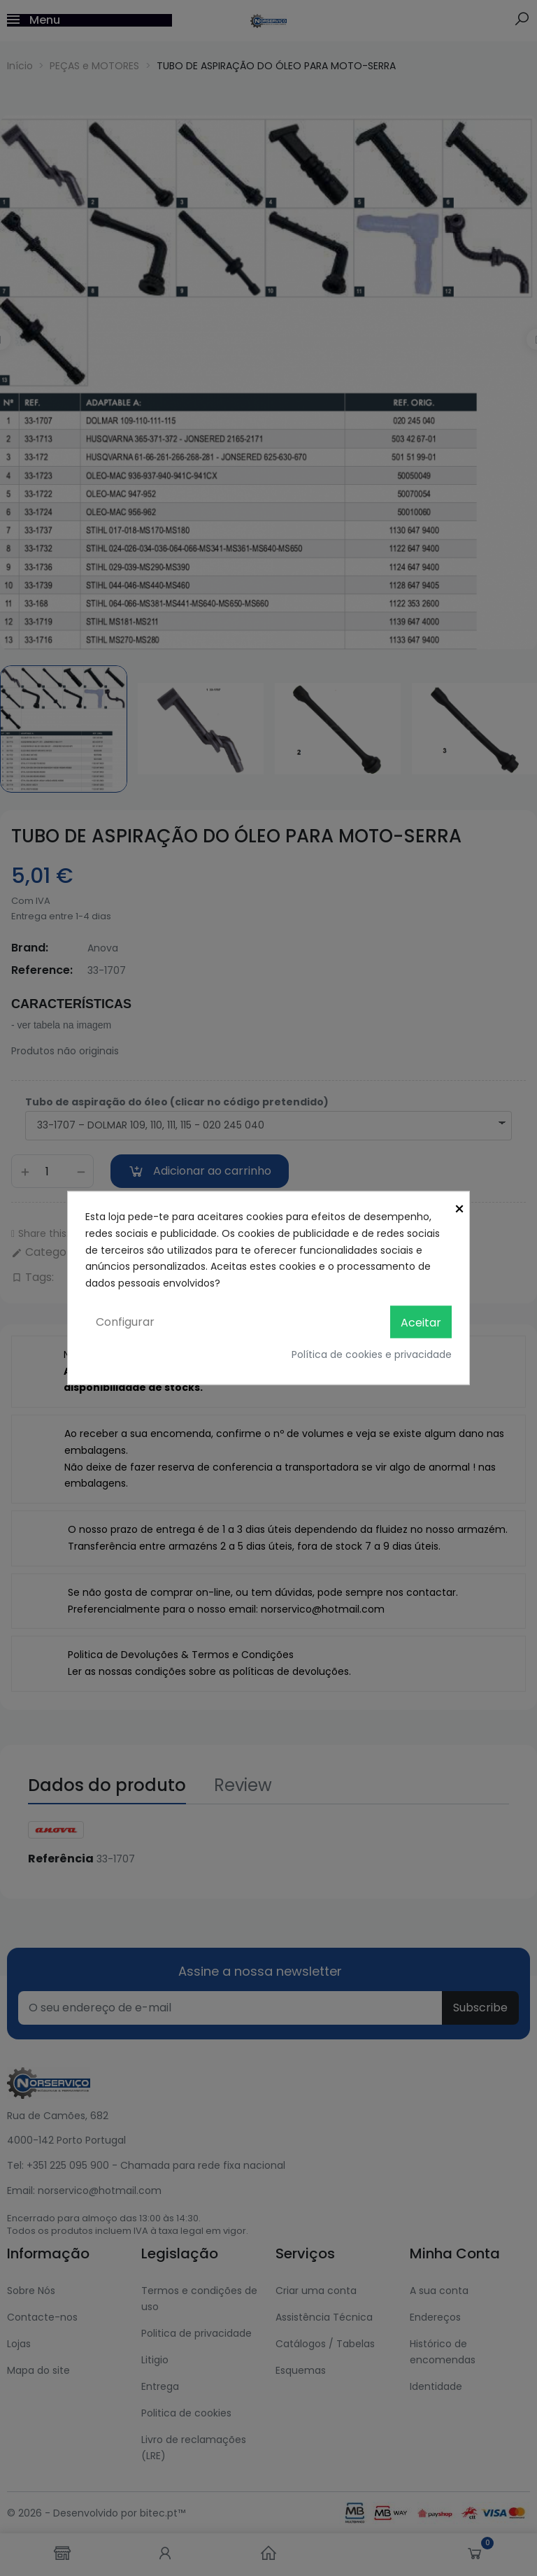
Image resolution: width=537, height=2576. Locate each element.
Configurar (125, 1321)
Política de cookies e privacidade (372, 1354)
